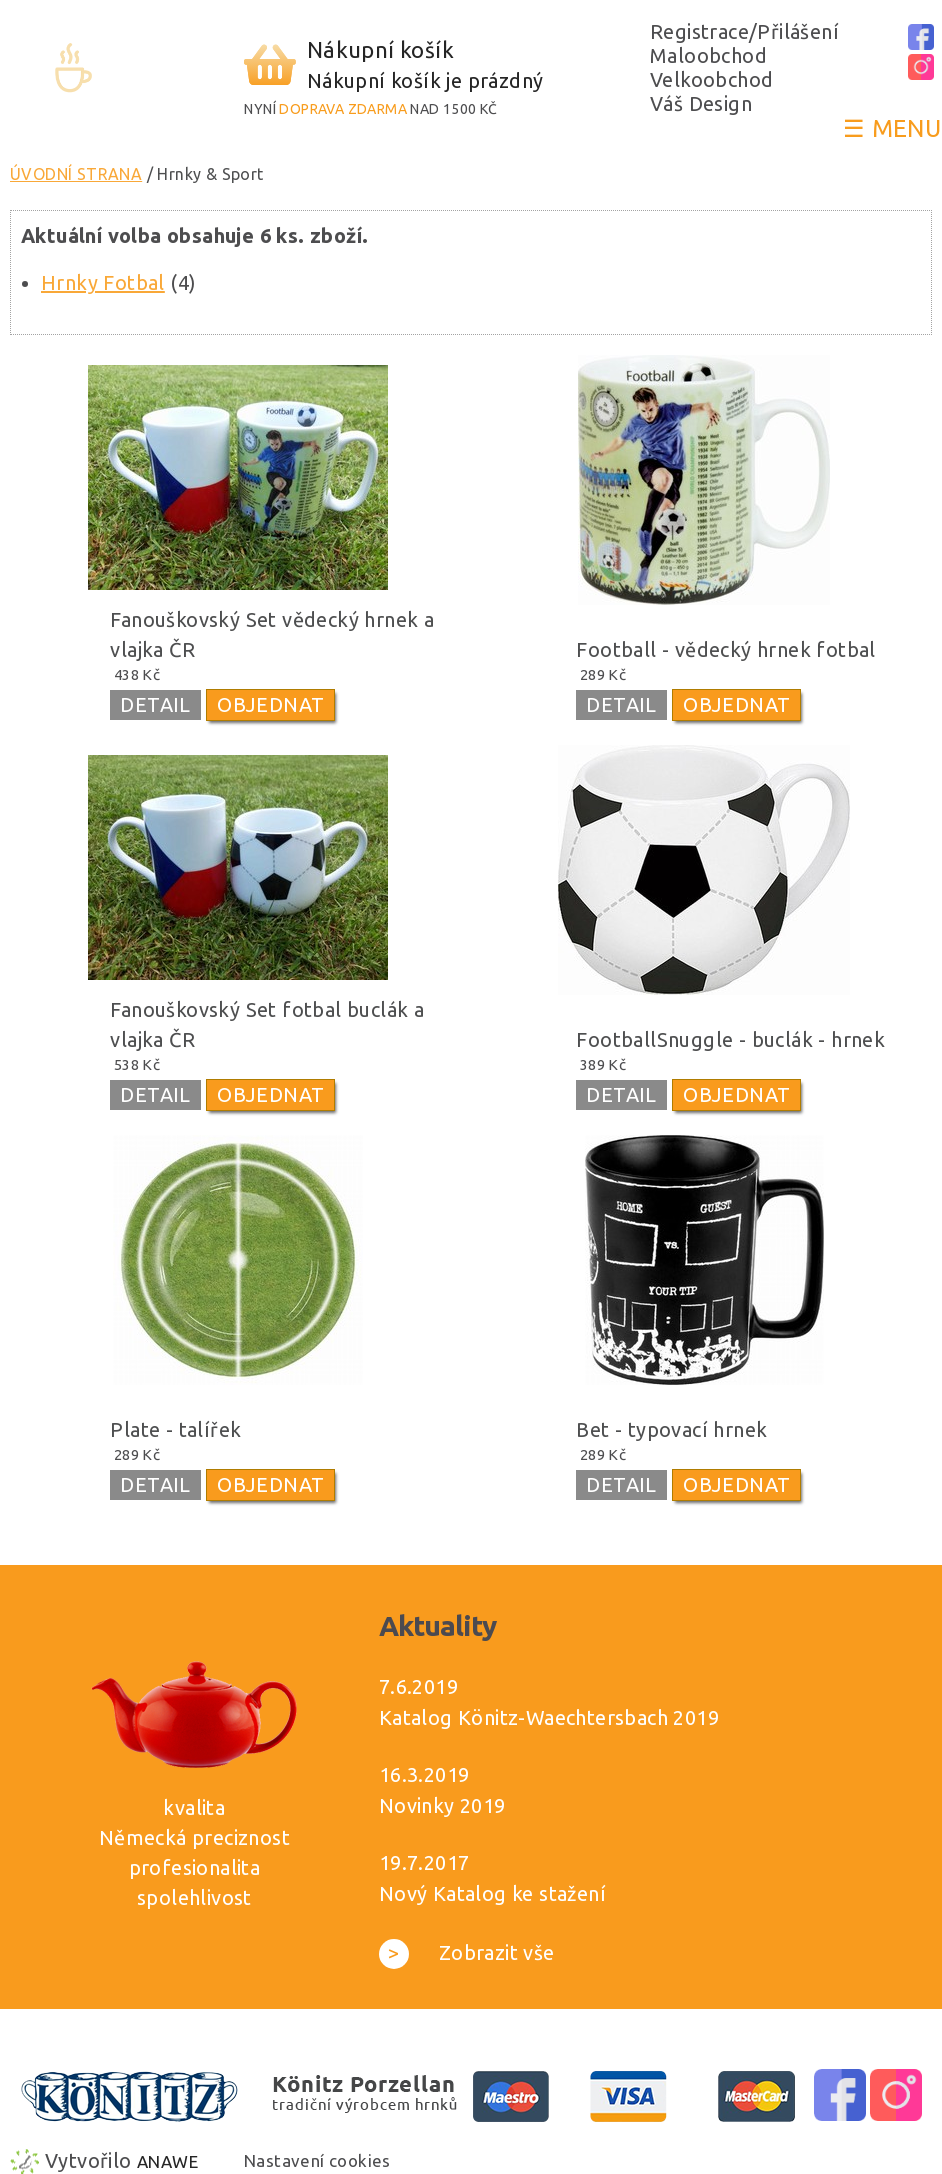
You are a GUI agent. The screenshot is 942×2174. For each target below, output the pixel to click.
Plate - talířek (175, 1429)
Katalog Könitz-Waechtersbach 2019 (549, 1717)
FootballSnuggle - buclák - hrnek (730, 1039)
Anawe (167, 2161)
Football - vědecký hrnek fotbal (725, 649)
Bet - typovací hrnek (671, 1429)
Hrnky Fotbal (103, 282)
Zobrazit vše (467, 1952)
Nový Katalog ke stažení (492, 1893)
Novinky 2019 (442, 1805)
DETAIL (155, 704)
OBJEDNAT (270, 704)
